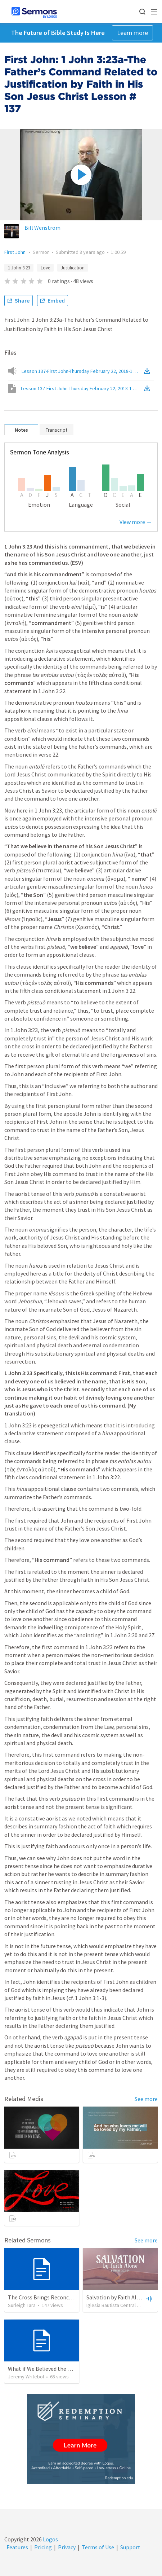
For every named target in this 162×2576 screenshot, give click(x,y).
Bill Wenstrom (42, 227)
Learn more (132, 32)
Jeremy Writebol (26, 2376)
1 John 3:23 (19, 268)
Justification (73, 268)
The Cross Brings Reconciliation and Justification (69, 2297)
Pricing (43, 2547)
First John (15, 252)
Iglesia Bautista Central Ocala (117, 2305)
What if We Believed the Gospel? (47, 2368)
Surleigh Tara (22, 2305)
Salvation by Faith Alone (116, 2297)
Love (45, 268)
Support (130, 2547)
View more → (136, 521)
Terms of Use (98, 2547)
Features (17, 2547)
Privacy (67, 2547)
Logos (50, 2539)
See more (146, 2098)
